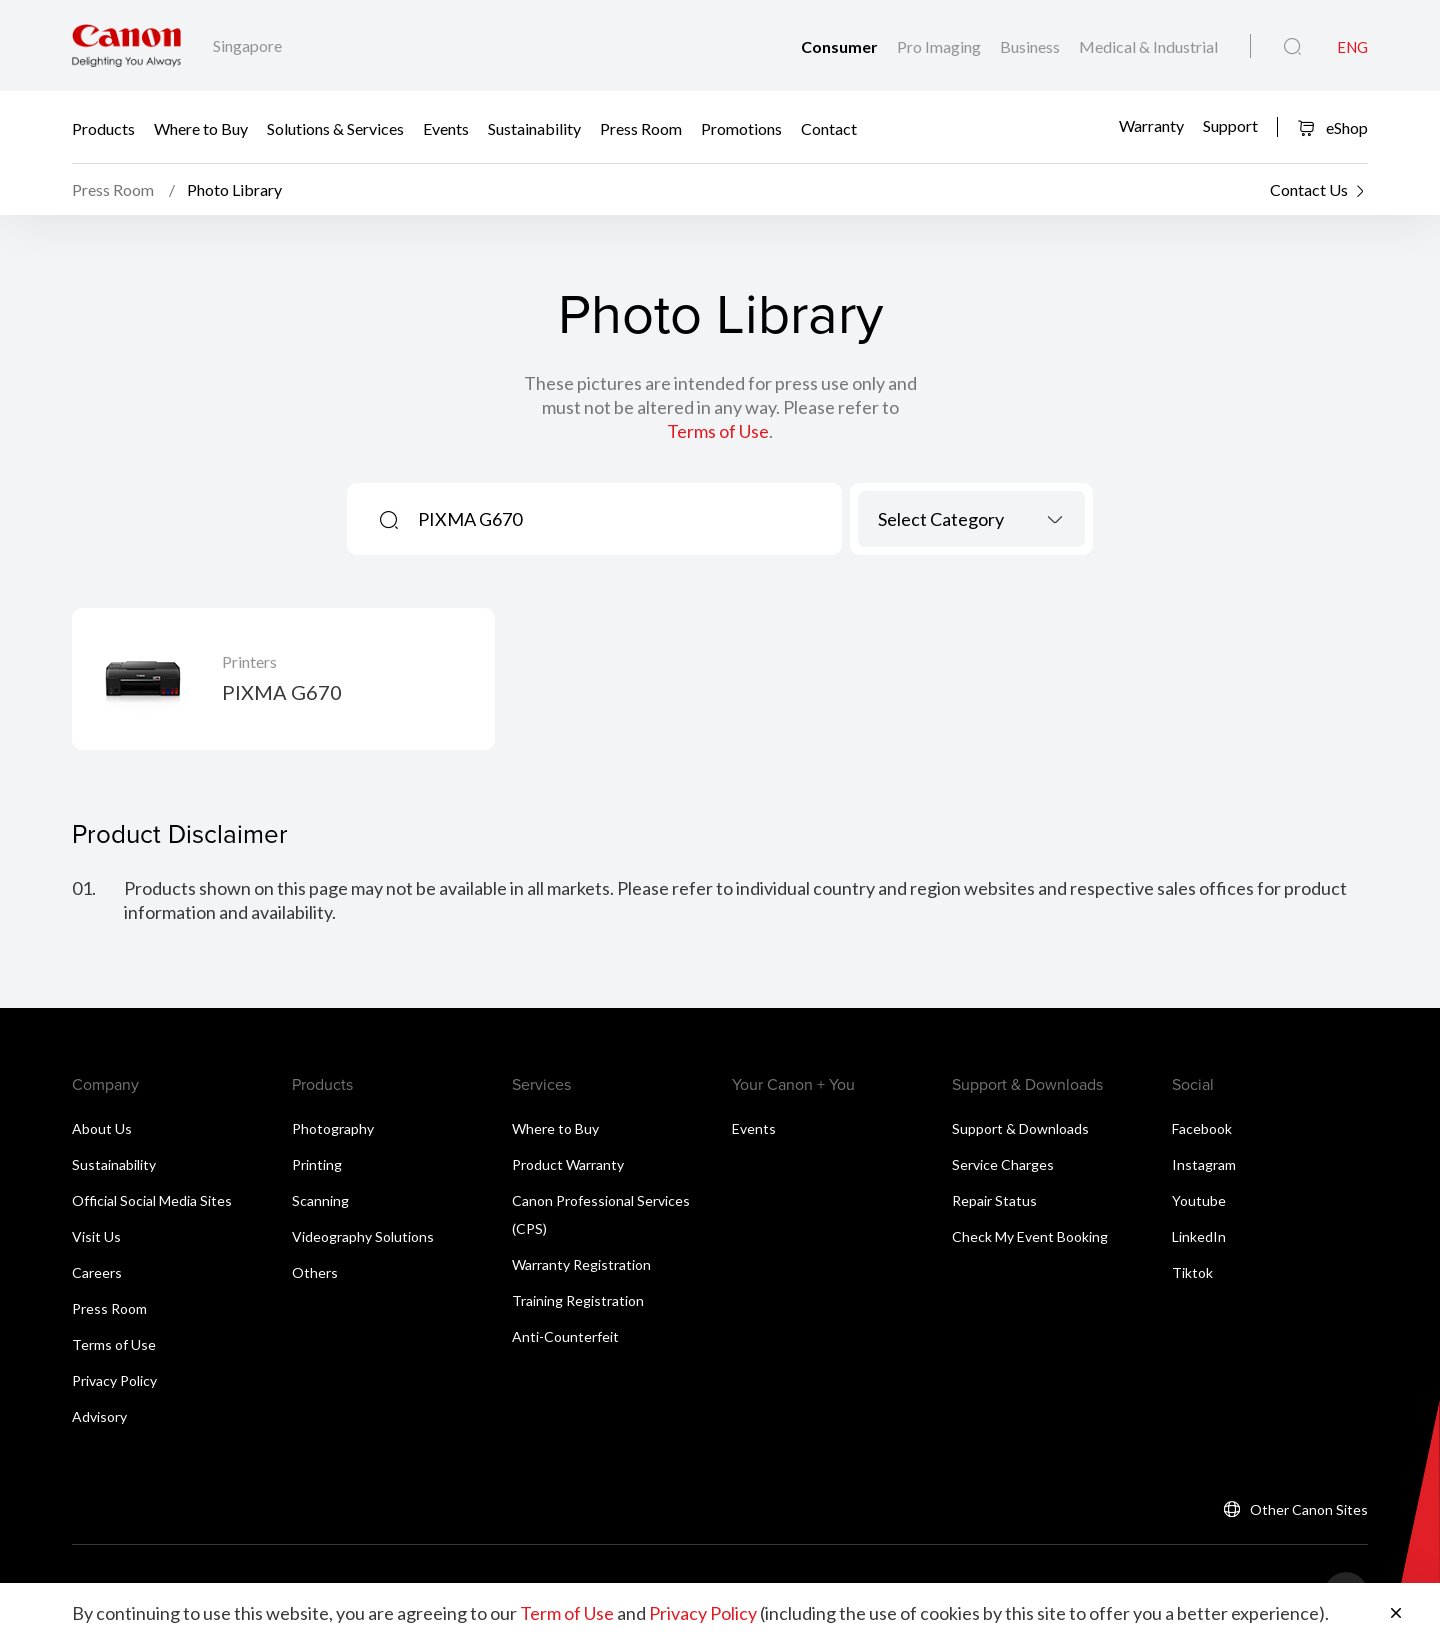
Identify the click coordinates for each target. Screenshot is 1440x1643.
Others (315, 1272)
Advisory (99, 1416)
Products (103, 127)
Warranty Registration (581, 1264)
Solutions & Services (335, 127)
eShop (1332, 127)
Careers (97, 1272)
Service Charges (1003, 1164)
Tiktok (1192, 1272)
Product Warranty (568, 1164)
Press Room (641, 127)
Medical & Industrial (1148, 46)
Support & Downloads (1020, 1128)
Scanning (320, 1200)
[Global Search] (1292, 47)
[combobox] (971, 519)
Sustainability (534, 127)
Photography (333, 1128)
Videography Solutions (363, 1236)
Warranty (1151, 125)
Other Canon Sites (1309, 1509)
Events (446, 127)
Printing (317, 1164)
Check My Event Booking (1030, 1236)
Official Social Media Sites (152, 1200)
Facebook (1202, 1128)
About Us (102, 1128)
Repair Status (994, 1200)
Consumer (841, 46)
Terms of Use (718, 431)
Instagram (1204, 1164)
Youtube (1199, 1200)
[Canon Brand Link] (126, 45)
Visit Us (96, 1236)
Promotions (741, 127)
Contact (829, 127)
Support (1230, 125)
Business (1031, 46)
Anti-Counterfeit (565, 1336)
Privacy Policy (114, 1380)
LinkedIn (1199, 1236)
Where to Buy (201, 127)
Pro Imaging (940, 46)
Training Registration (578, 1300)
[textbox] (971, 519)
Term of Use (567, 1613)
